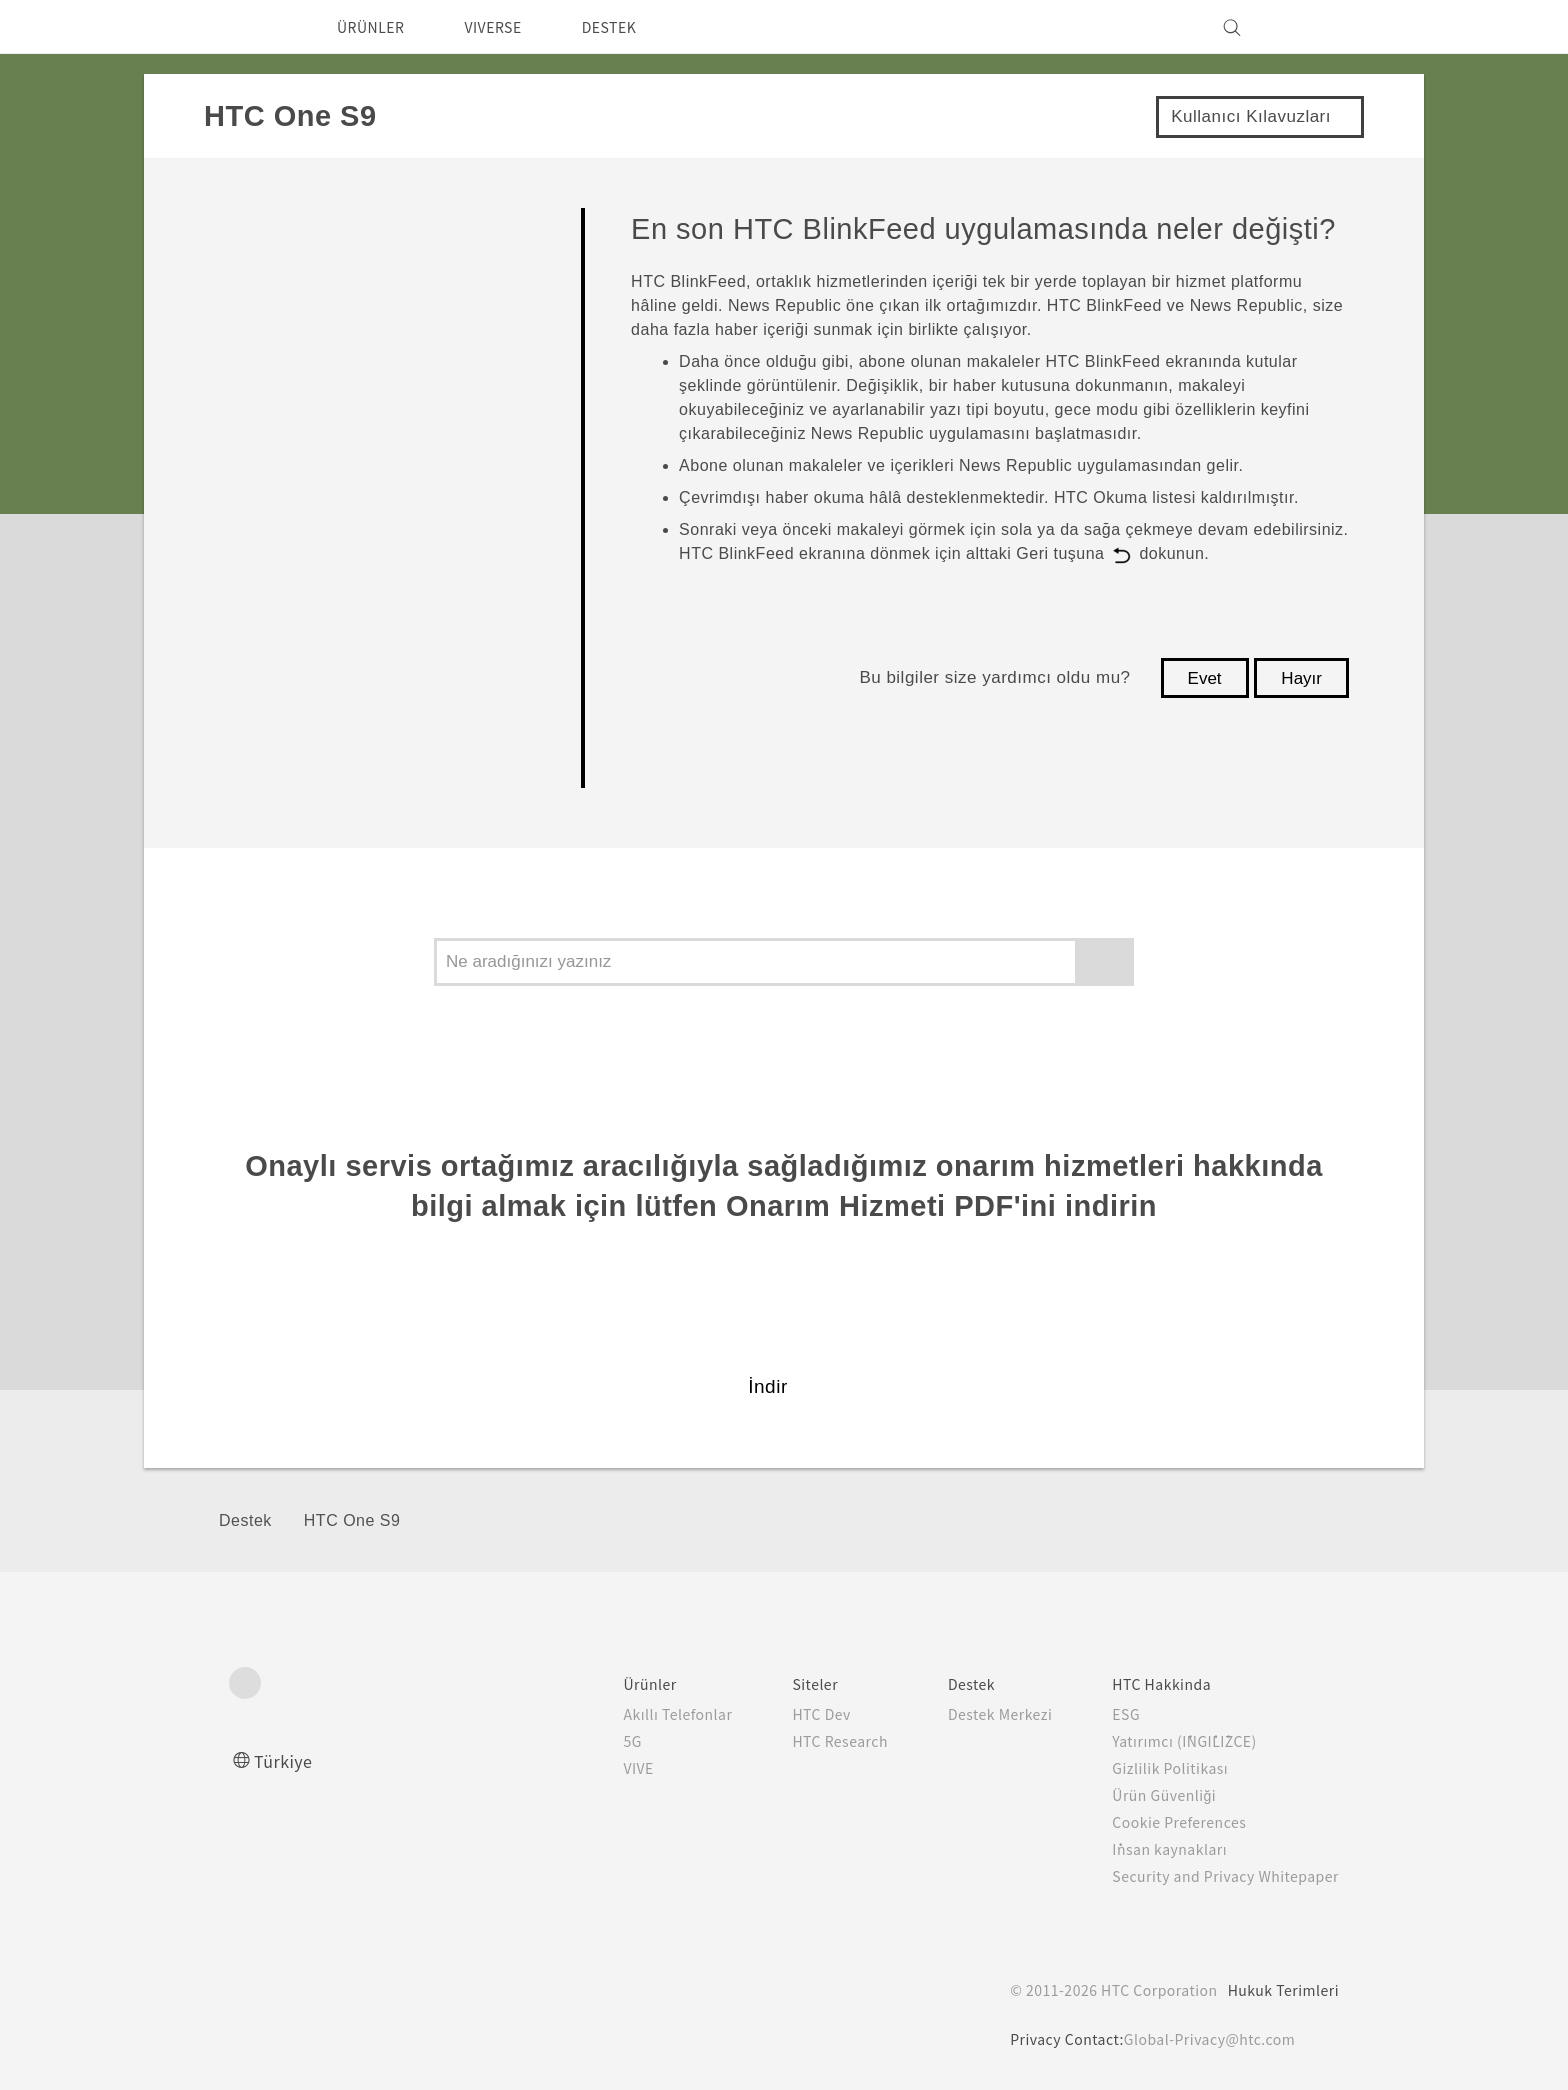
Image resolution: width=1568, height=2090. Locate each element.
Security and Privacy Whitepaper (1217, 1876)
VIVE (599, 1768)
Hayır (1301, 678)
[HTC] (253, 27)
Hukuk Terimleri (1281, 1990)
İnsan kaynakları (1153, 1849)
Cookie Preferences (1168, 1822)
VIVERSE (510, 27)
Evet (1205, 678)
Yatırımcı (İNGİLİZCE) (1173, 1741)
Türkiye (288, 1760)
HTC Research (804, 1741)
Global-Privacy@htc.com (1208, 2039)
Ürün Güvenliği (1150, 1795)
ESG (1111, 1714)
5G (590, 1741)
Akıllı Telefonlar (636, 1714)
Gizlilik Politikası (1153, 1768)
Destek (245, 1520)
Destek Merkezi (976, 1714)
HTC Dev (784, 1714)
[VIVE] (1312, 27)
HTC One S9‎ (352, 1520)
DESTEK (635, 27)
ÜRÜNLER (376, 27)
